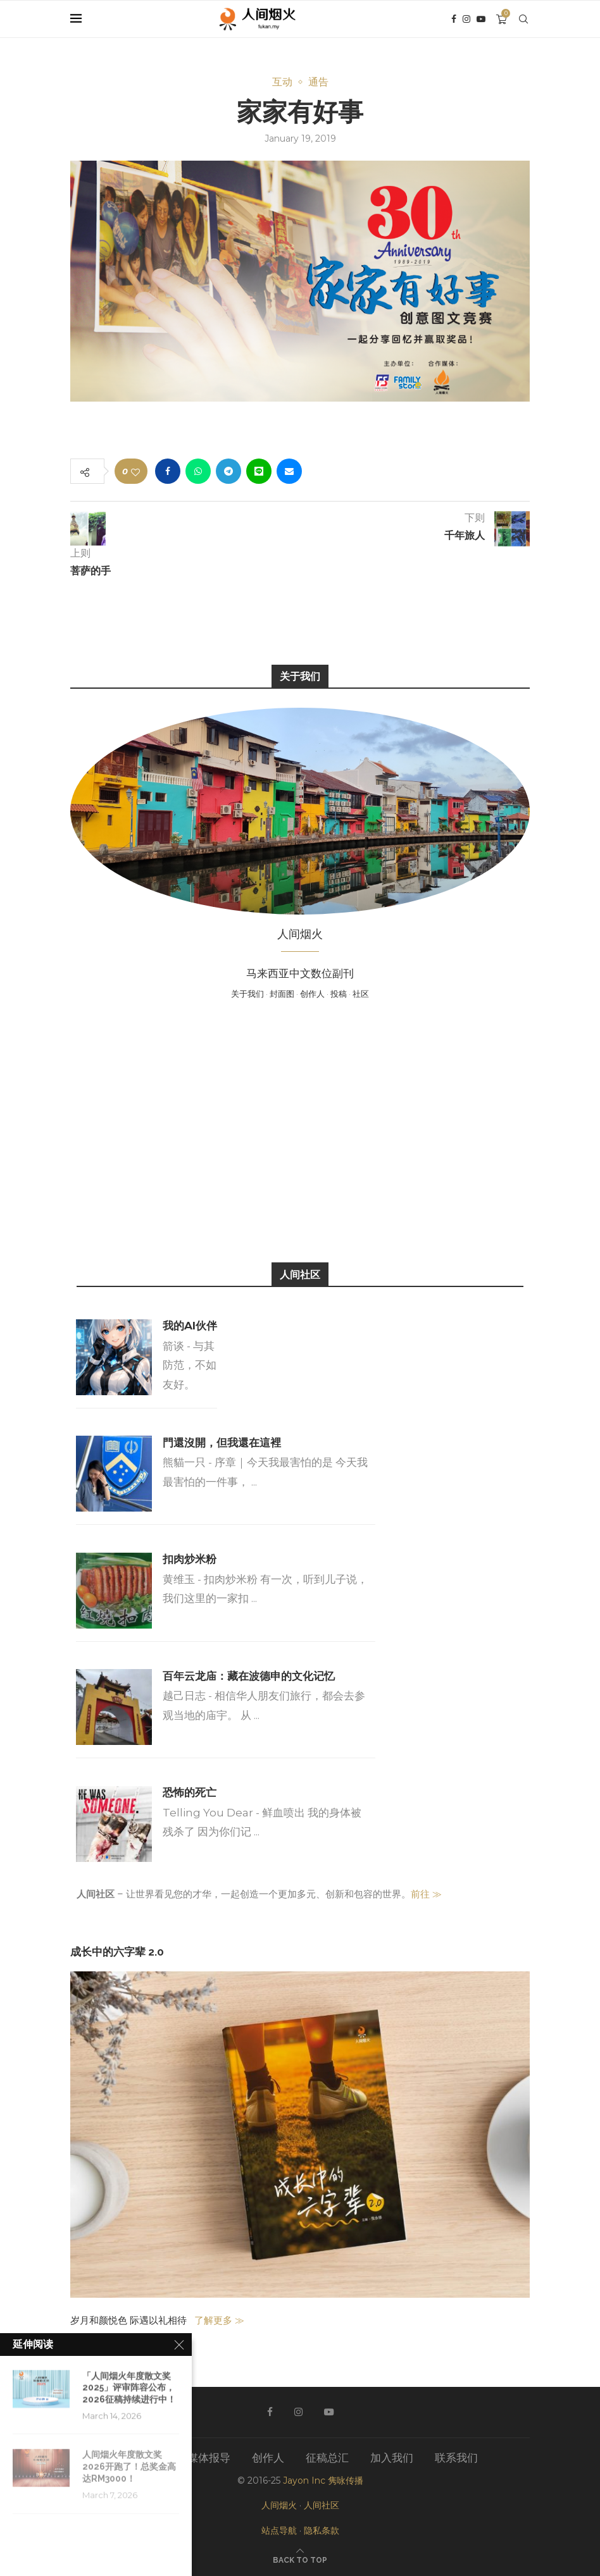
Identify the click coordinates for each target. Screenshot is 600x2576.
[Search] (523, 19)
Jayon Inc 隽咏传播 (323, 2480)
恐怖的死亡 (189, 1792)
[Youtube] (481, 19)
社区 (361, 994)
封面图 (282, 994)
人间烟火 (279, 2505)
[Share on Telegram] (228, 471)
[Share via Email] (289, 471)
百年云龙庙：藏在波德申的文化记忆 (249, 1676)
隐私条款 (321, 2530)
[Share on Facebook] (167, 471)
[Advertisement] (300, 1129)
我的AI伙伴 (190, 1325)
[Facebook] (453, 19)
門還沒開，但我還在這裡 (222, 1442)
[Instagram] (466, 19)
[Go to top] (300, 2559)
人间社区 (321, 2505)
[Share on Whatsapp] (198, 471)
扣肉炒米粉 (189, 1559)
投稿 (338, 994)
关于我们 (247, 994)
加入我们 (391, 2457)
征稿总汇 (327, 2457)
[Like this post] (135, 471)
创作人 (312, 994)
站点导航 (279, 2530)
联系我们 (456, 2457)
